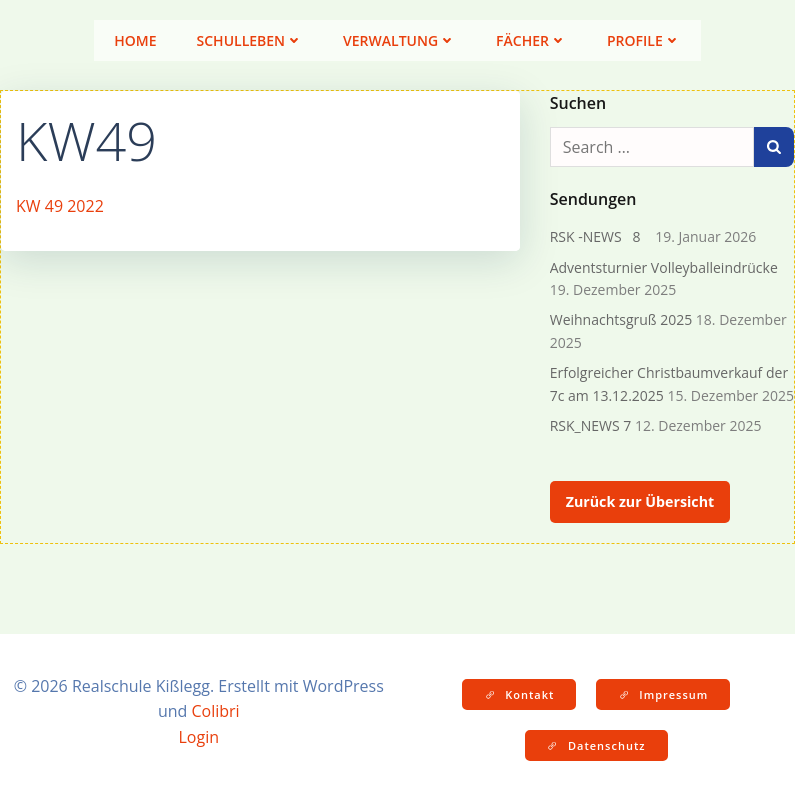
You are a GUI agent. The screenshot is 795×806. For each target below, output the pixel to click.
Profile (644, 40)
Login (198, 737)
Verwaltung (399, 40)
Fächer (531, 40)
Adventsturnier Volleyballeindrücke (664, 267)
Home (135, 40)
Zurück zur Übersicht (640, 501)
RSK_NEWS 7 (591, 425)
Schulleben (250, 40)
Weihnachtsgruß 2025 (621, 319)
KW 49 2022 (60, 206)
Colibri (215, 711)
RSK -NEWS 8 (601, 236)
